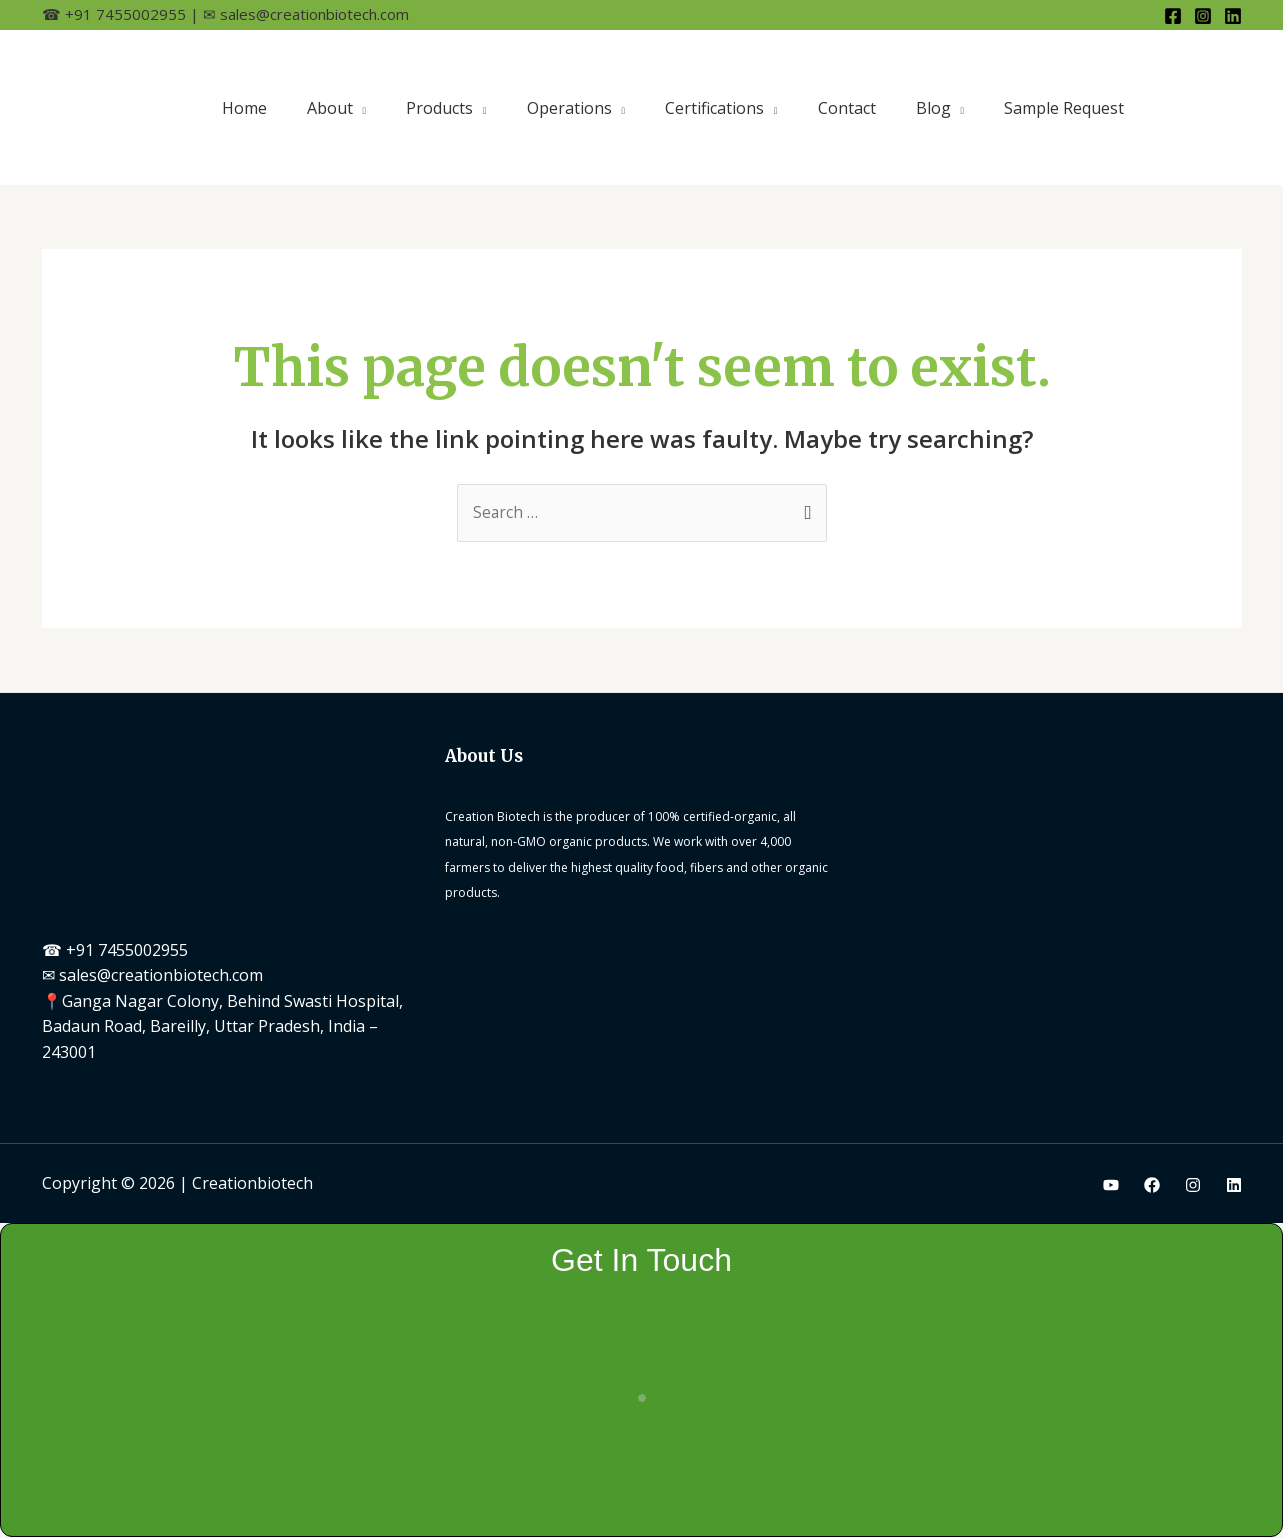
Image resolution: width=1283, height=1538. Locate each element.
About (330, 108)
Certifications (714, 108)
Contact (847, 108)
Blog (933, 108)
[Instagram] (1203, 16)
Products (439, 108)
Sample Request (1064, 108)
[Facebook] (1173, 16)
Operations (569, 108)
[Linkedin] (1233, 16)
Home (244, 108)
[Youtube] (1111, 1186)
